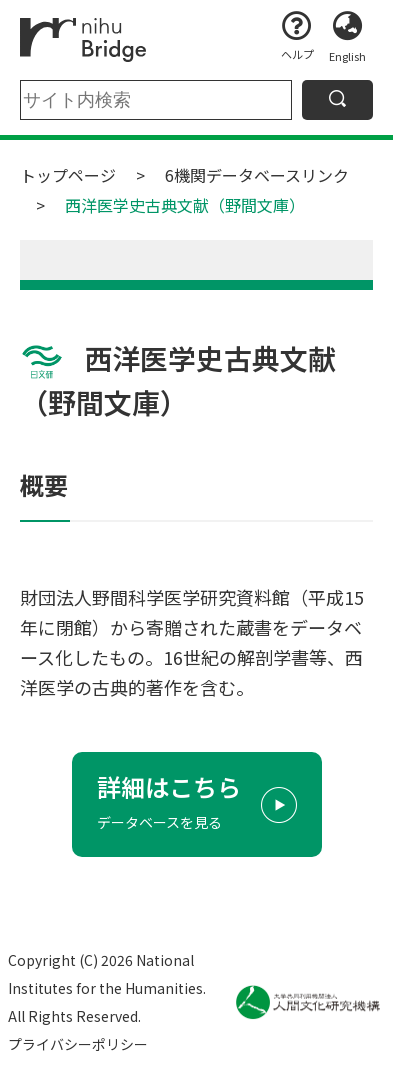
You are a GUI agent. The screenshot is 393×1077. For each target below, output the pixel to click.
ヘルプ (297, 54)
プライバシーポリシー (78, 1044)
